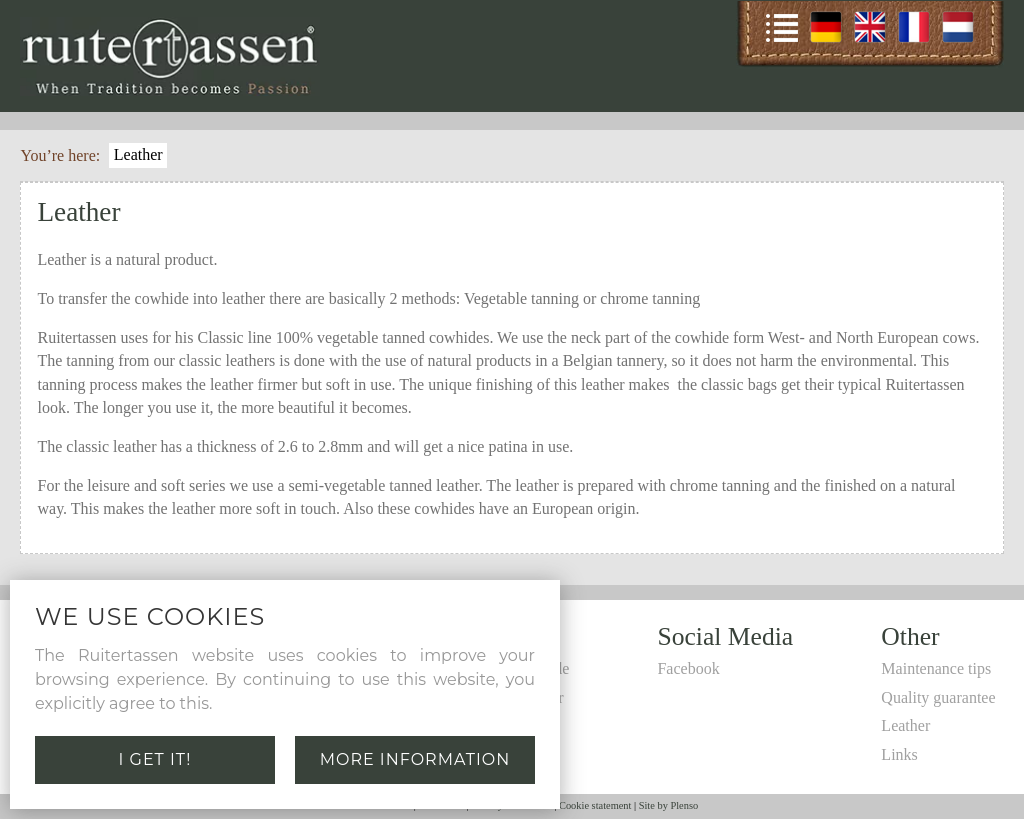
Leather (138, 154)
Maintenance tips (936, 668)
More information (415, 759)
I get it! (155, 759)
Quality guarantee (938, 697)
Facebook (688, 668)
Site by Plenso (668, 805)
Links (899, 754)
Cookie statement (595, 805)
